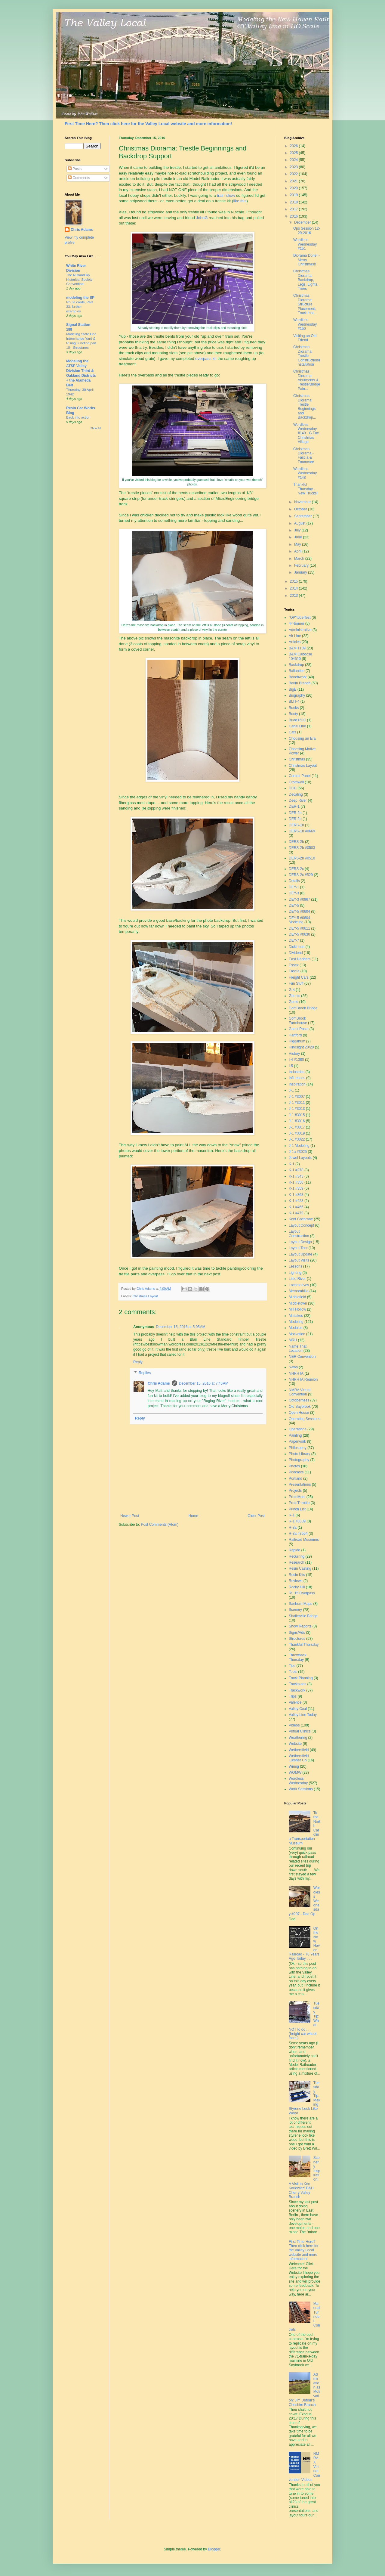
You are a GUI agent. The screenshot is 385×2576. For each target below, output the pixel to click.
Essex (294, 965)
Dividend (296, 953)
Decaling (296, 794)
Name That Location (297, 1348)
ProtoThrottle (299, 1503)
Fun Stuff (296, 983)
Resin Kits (297, 1575)
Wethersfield (299, 1750)
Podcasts (296, 1472)
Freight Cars (299, 977)
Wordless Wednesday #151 (305, 244)
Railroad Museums (304, 1539)
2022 (294, 174)
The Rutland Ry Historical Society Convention (79, 279)
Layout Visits (299, 1260)
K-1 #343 (296, 1176)
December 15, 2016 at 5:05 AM (180, 1327)
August (300, 523)
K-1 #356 (296, 1182)
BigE (292, 689)
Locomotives (299, 1285)
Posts (75, 169)
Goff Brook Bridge (303, 1008)
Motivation (297, 1334)
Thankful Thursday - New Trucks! (305, 488)
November (303, 502)
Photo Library (299, 1454)
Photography (299, 1460)
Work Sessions (301, 1789)
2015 (294, 581)
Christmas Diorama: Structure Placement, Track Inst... (304, 304)
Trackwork (297, 1690)
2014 (294, 588)
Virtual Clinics (299, 1731)
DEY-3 (294, 893)
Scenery (295, 1610)
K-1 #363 (296, 1195)
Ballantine (297, 671)
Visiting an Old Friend (304, 338)
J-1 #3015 (297, 1115)
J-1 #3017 (297, 1127)
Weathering (298, 1737)
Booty (293, 714)
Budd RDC (297, 720)
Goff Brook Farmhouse (298, 1020)
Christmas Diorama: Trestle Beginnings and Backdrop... (304, 407)
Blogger (214, 2549)
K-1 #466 (296, 1207)
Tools (293, 1672)
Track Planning (301, 1678)
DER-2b (295, 819)
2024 (294, 160)
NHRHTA (296, 1373)
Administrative (300, 630)
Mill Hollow (297, 1309)
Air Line (295, 636)
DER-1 (294, 806)
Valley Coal (298, 1709)
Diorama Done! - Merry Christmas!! (306, 259)
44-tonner (296, 623)
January (301, 572)
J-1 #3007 (297, 1096)
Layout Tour (298, 1248)
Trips (293, 1696)
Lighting (295, 1273)
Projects (295, 1490)
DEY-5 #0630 (299, 934)
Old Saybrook (300, 1406)
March (299, 558)
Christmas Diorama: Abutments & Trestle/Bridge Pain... (306, 380)
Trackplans (297, 1684)
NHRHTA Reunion (303, 1379)
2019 (294, 195)
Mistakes (296, 1316)
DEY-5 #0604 (299, 911)
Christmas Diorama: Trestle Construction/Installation (306, 356)
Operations (297, 1429)
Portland (295, 1478)
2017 (294, 209)
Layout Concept (301, 1225)
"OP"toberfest (300, 617)
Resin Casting (300, 1568)
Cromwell (296, 782)
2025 (294, 153)
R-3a (293, 1527)
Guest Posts (298, 1029)
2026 (294, 146)
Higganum (297, 1041)
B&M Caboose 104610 (300, 656)
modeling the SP (80, 298)
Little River (297, 1279)
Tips (292, 1666)
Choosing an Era (302, 738)
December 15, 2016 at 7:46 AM (203, 1383)
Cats (292, 732)
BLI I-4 (294, 701)
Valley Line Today (303, 1715)
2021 (294, 181)
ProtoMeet (297, 1497)
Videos (294, 1725)
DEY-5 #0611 (299, 928)
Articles (294, 642)
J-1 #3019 (297, 1133)
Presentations (300, 1484)
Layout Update (300, 1254)
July (298, 530)
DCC (293, 788)
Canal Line (297, 726)
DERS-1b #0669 (302, 831)
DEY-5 (294, 905)
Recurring (296, 1556)
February (302, 565)
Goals (293, 1002)
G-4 (292, 990)
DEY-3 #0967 (299, 899)
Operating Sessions (304, 1419)
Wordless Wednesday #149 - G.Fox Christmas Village (306, 433)
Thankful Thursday (304, 1645)
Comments (79, 178)
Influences (297, 1078)
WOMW (295, 1772)
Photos (294, 1466)
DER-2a (295, 813)
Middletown (298, 1303)
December (303, 222)
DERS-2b (296, 842)
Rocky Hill (297, 1587)
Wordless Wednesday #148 (305, 473)
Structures (297, 1638)
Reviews (295, 1581)
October (301, 509)
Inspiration (297, 1084)
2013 (294, 595)
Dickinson (296, 947)
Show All (95, 428)
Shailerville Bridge (303, 1616)
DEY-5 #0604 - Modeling (300, 920)
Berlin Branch (299, 683)
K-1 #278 (296, 1170)
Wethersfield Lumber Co (299, 1758)
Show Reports (300, 1626)
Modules (295, 1328)
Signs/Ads (297, 1632)
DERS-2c (296, 869)
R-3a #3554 (298, 1533)
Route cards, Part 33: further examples (79, 306)
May (298, 544)
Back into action (78, 417)
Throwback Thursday (297, 1657)
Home (193, 1516)
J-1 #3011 (297, 1103)
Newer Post (129, 1516)
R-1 (291, 1515)
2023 (294, 167)
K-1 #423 (296, 1201)
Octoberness (299, 1400)
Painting (295, 1435)
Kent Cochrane (301, 1219)
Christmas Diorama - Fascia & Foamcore (303, 455)
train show (226, 195)
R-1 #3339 (297, 1521)
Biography (297, 695)
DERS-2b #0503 (302, 848)
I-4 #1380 (296, 1059)
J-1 (291, 1090)
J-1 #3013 (297, 1109)
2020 (294, 188)
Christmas (297, 759)
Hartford (295, 1035)
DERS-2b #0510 (302, 858)
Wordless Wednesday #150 (305, 324)
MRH (293, 1340)
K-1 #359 (296, 1188)
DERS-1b (296, 825)
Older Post (256, 1516)
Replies (145, 1373)
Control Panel (300, 776)
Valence (295, 1702)
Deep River (298, 800)
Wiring (294, 1766)
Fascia (294, 971)
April (298, 551)
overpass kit (205, 358)
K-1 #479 (296, 1213)
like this (239, 201)
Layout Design (300, 1242)
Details (294, 881)
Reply (138, 1362)
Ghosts (294, 996)
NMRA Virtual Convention (299, 1392)
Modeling (296, 1322)
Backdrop (296, 665)
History (294, 1053)
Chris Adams (159, 1383)
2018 (294, 202)
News (293, 1367)
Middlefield (297, 1297)
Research (296, 1562)
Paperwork (297, 1441)
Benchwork (297, 677)
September (303, 516)
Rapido (294, 1550)
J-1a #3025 (298, 1152)
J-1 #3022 (297, 1139)
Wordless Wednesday (298, 1780)
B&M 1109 (297, 648)
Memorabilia (298, 1291)
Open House (299, 1412)
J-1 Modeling (299, 1146)
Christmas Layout (145, 1296)
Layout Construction (299, 1233)
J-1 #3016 (297, 1121)
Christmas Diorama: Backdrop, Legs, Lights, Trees (305, 280)
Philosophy (297, 1448)
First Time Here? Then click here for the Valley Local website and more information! (148, 123)
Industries (296, 1072)
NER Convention (302, 1357)
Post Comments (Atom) (159, 1524)
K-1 (291, 1164)
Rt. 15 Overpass (302, 1593)
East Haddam (300, 959)
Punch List (297, 1509)
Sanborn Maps (300, 1604)
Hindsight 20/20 (301, 1047)
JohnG (202, 217)
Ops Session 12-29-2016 (306, 230)
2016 (294, 216)
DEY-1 (294, 887)
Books (294, 708)
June (298, 537)
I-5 (291, 1066)
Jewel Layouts (300, 1158)
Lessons (295, 1266)
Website (295, 1744)
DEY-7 (294, 940)
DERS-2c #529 (301, 875)
